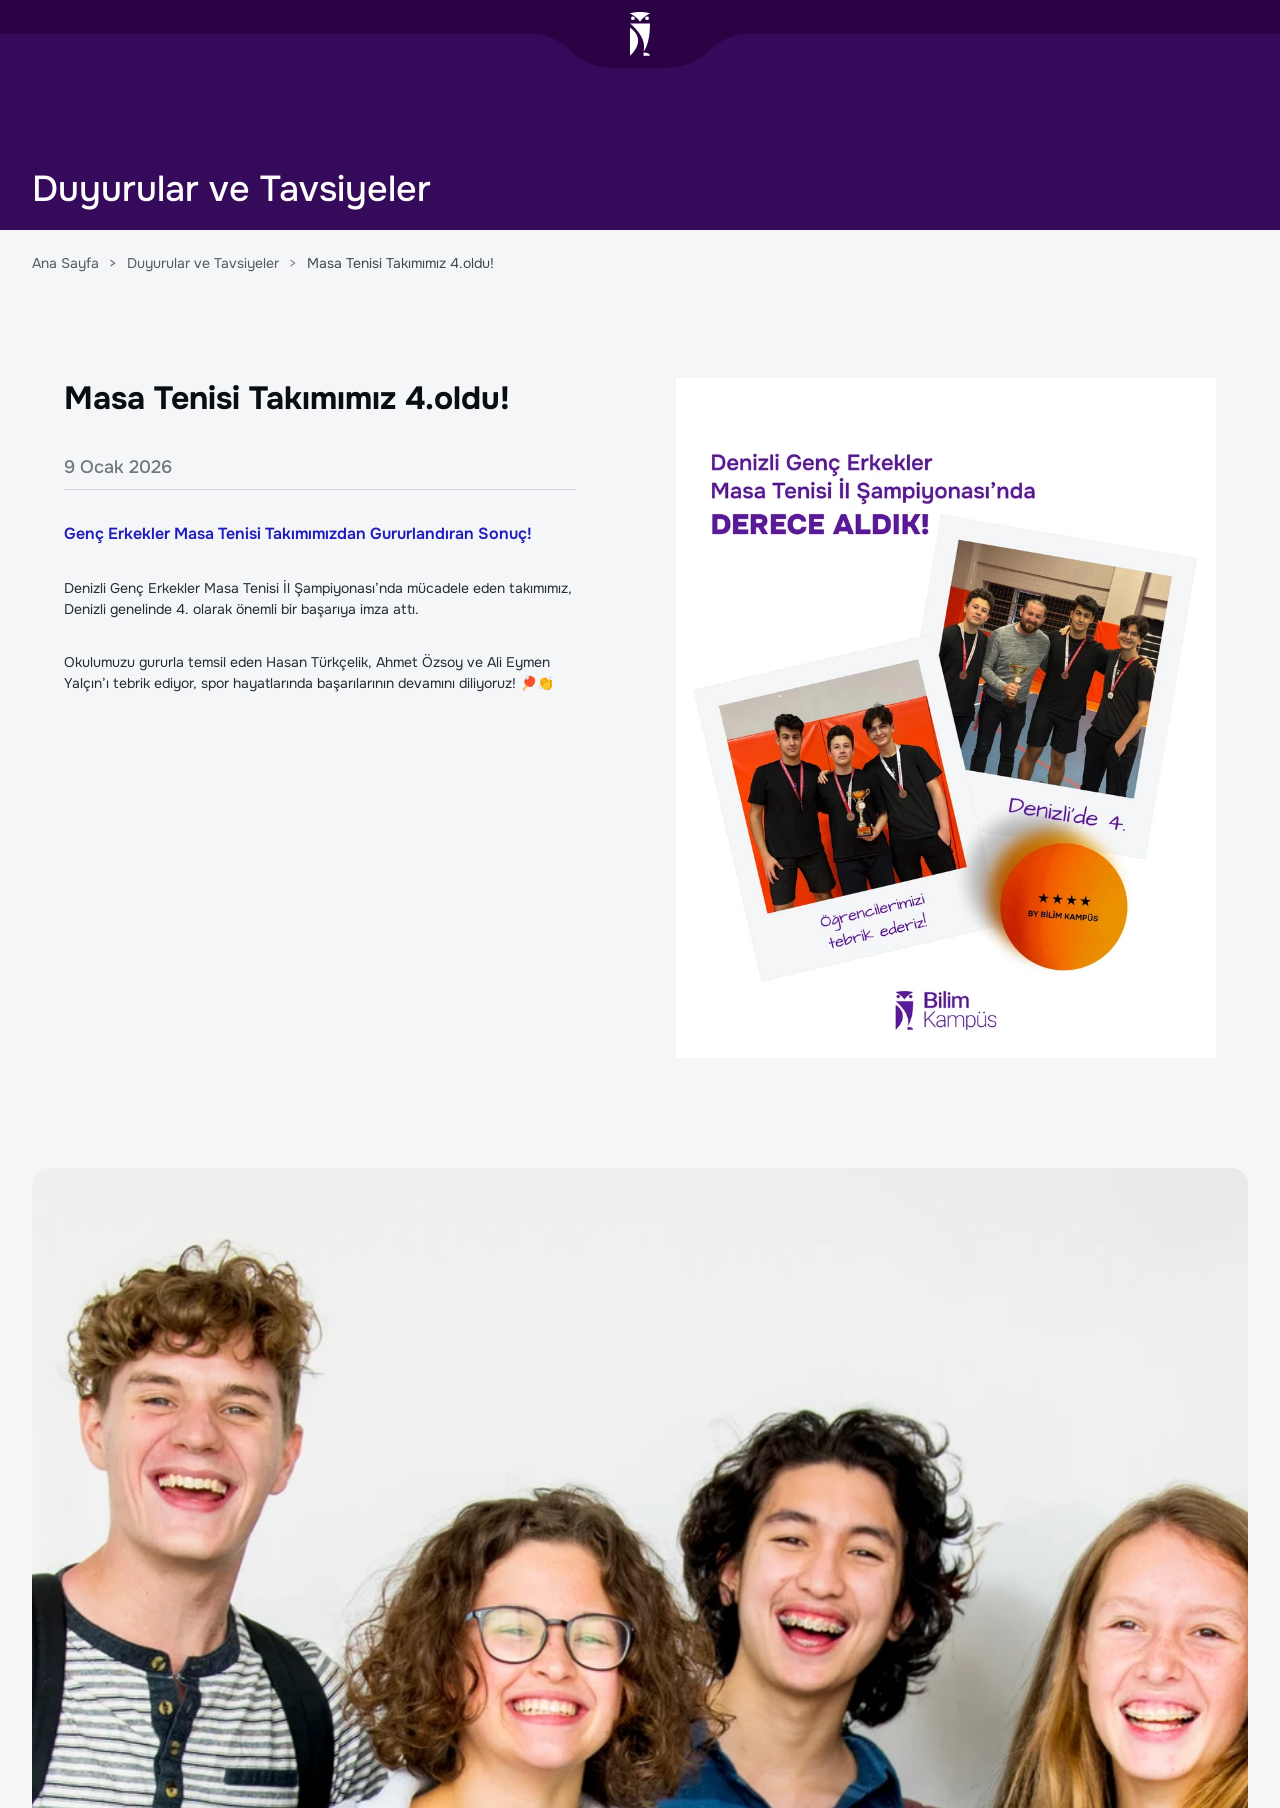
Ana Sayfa (65, 263)
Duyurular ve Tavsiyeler (203, 263)
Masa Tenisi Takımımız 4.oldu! (400, 263)
